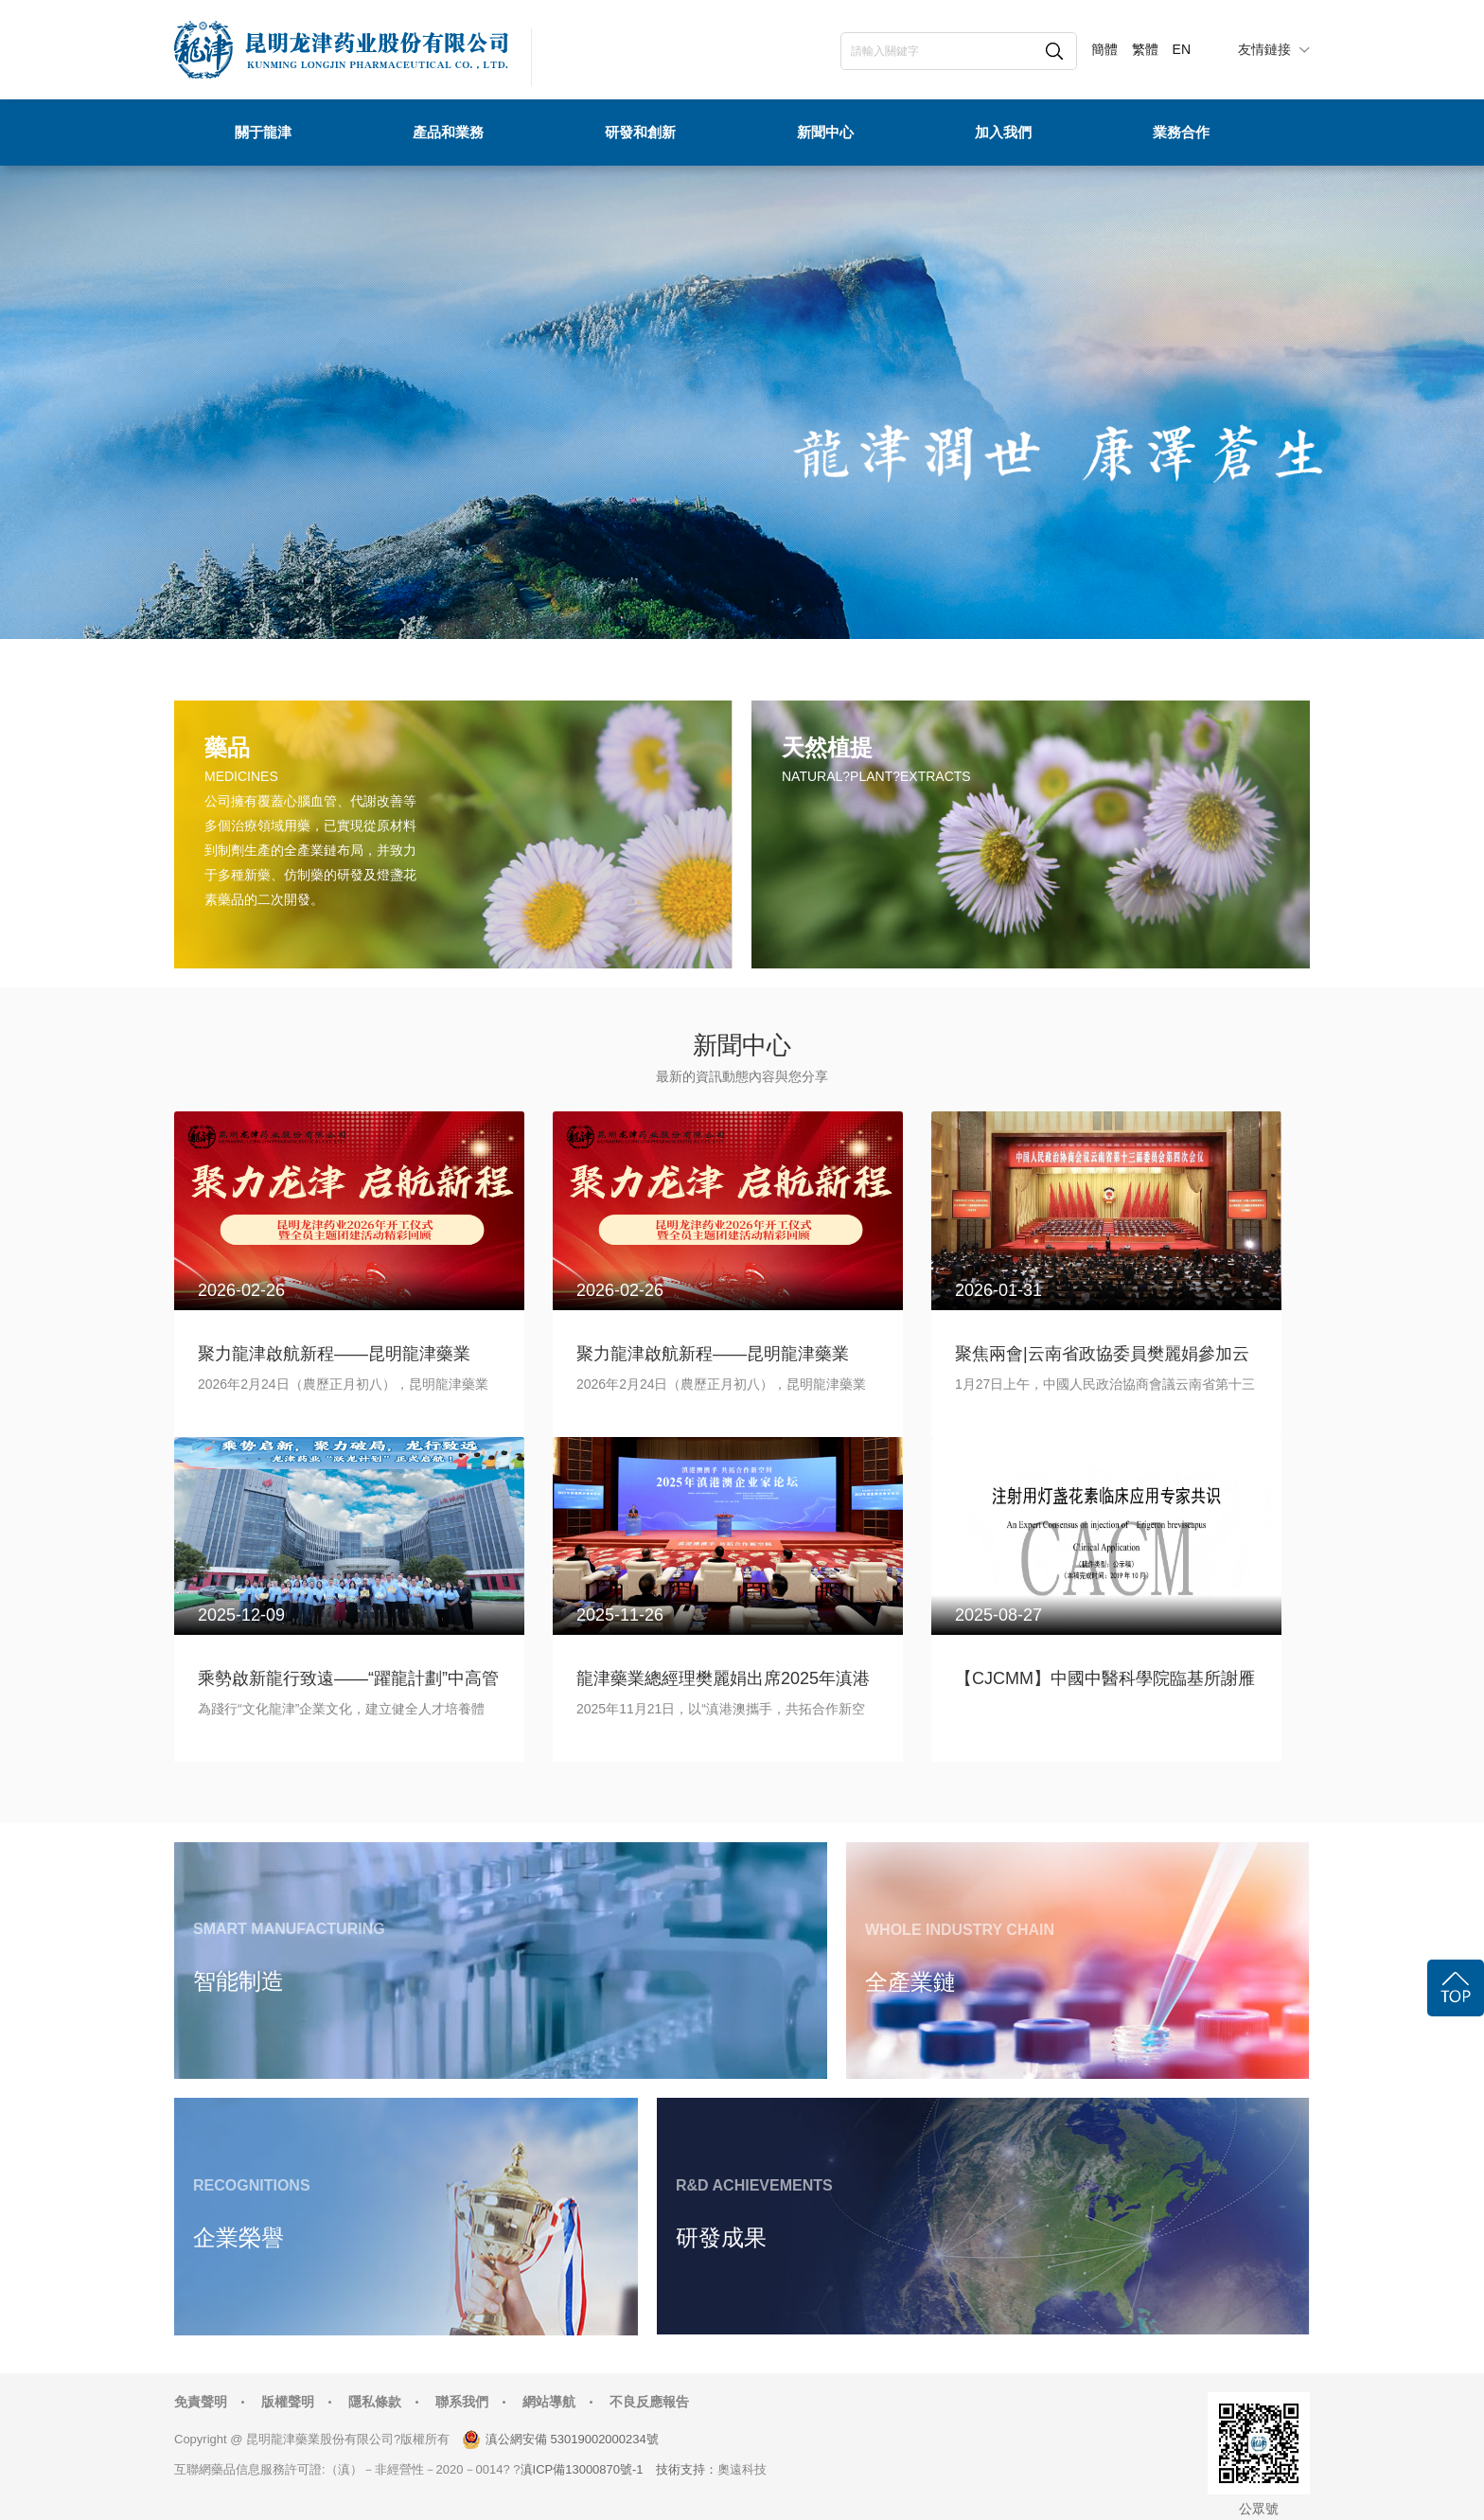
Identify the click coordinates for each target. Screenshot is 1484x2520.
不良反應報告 (649, 2401)
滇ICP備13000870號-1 (582, 2469)
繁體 (1145, 49)
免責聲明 (200, 2401)
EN (1182, 49)
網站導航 (548, 2401)
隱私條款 (374, 2401)
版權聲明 (287, 2401)
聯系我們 (461, 2401)
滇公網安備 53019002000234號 (572, 2439)
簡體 (1104, 49)
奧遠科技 (742, 2469)
